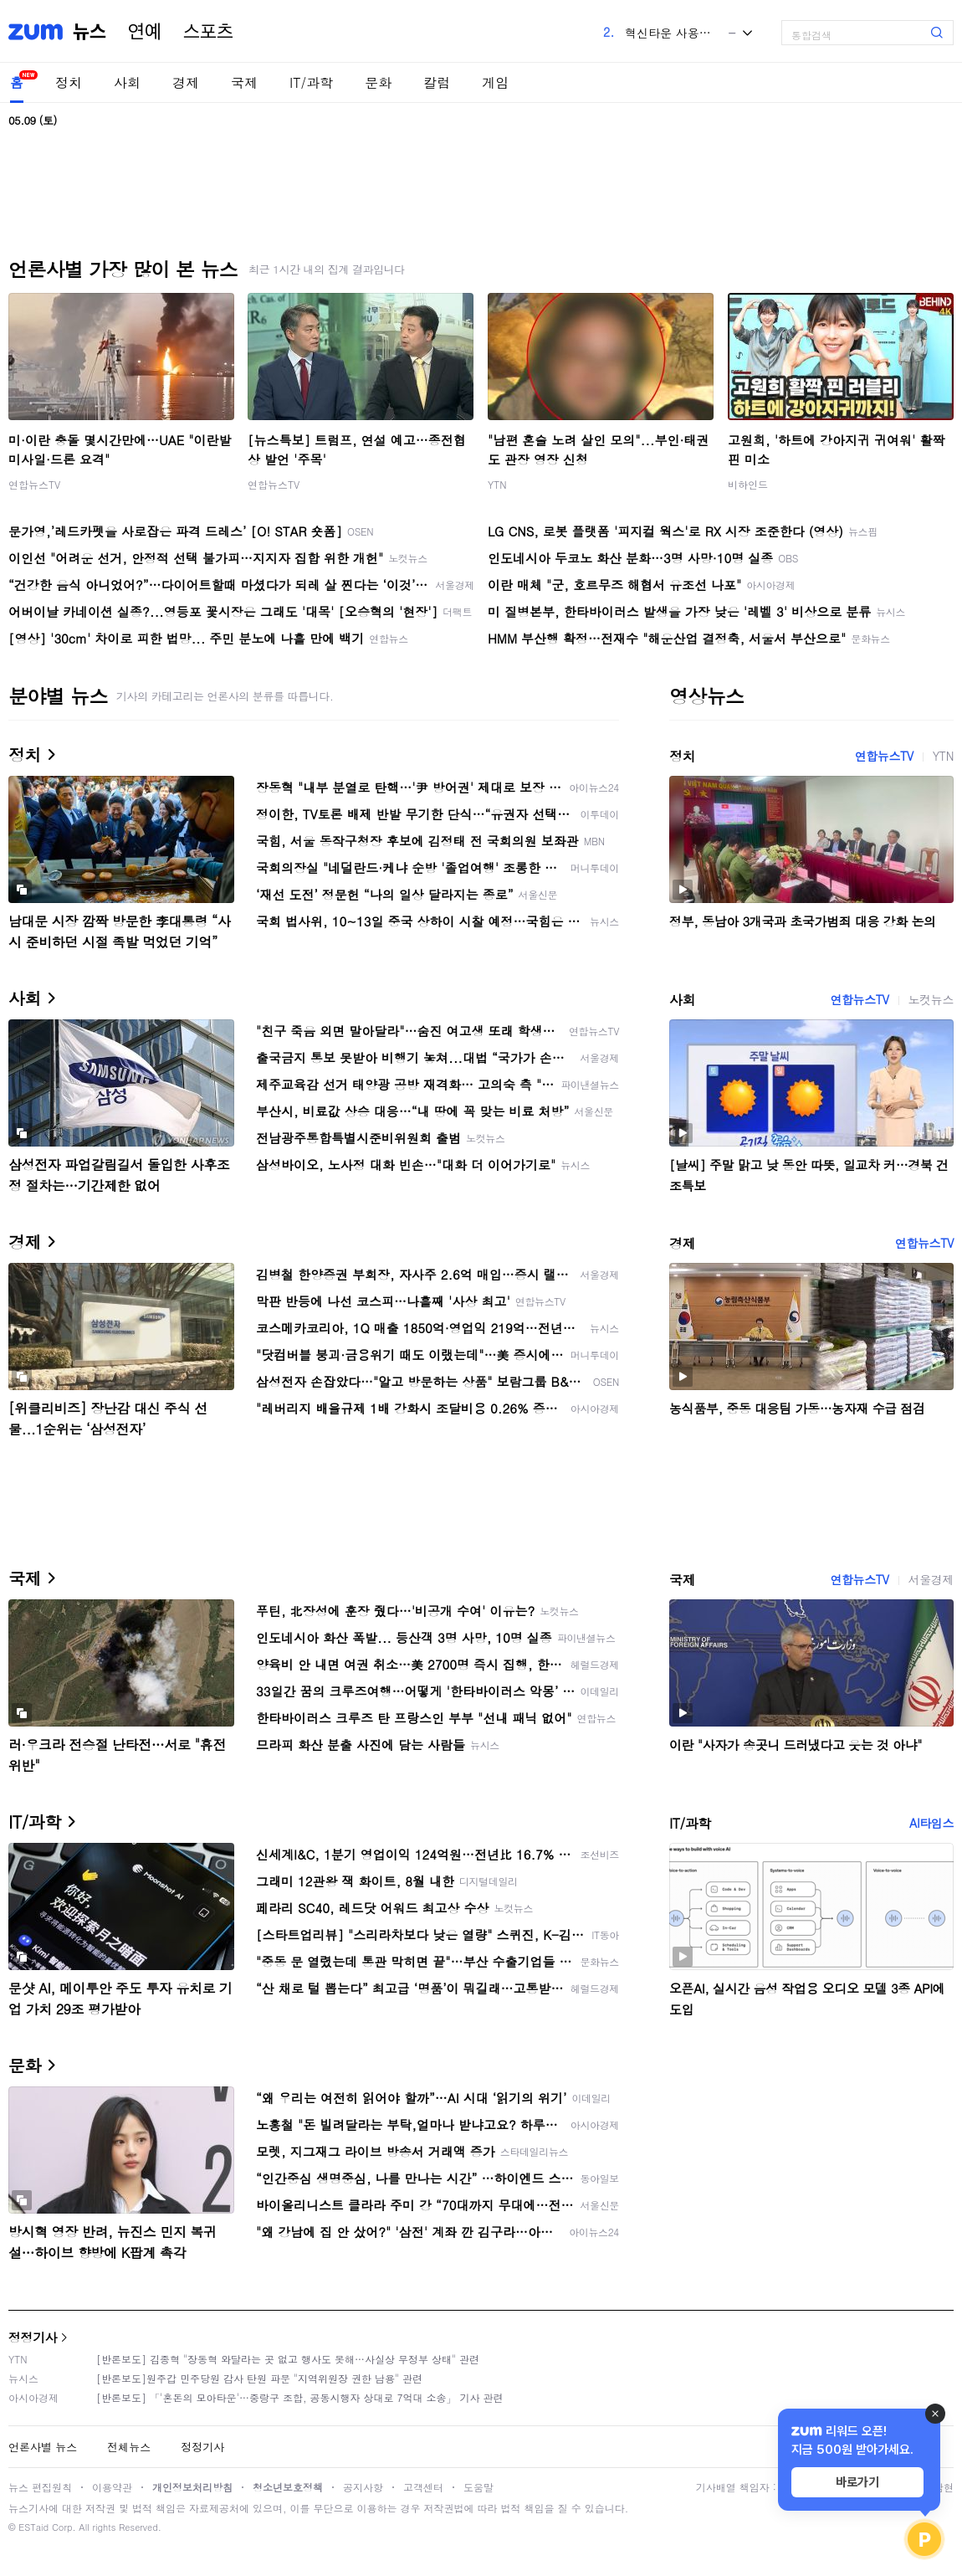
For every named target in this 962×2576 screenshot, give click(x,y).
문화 (378, 82)
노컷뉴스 (931, 999)
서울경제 (931, 1579)
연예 (144, 32)
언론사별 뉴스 (42, 2447)
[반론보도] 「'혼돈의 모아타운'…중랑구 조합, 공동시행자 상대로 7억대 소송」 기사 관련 (300, 2397)
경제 (185, 82)
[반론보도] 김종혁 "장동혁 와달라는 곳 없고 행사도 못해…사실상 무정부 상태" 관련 (287, 2359)
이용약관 (112, 2487)
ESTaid (33, 2527)
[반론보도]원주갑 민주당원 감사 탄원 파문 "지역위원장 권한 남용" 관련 (259, 2378)
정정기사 (32, 2337)
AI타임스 (931, 1822)
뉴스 (89, 32)
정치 (68, 82)
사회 (127, 82)
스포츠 (208, 32)
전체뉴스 (129, 2447)
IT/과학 (311, 82)
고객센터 (423, 2487)
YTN (497, 484)
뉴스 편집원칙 (40, 2487)
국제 (244, 82)
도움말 (478, 2487)
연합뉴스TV (34, 484)
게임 (495, 82)
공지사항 (363, 2487)
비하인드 (748, 484)
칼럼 (436, 82)
